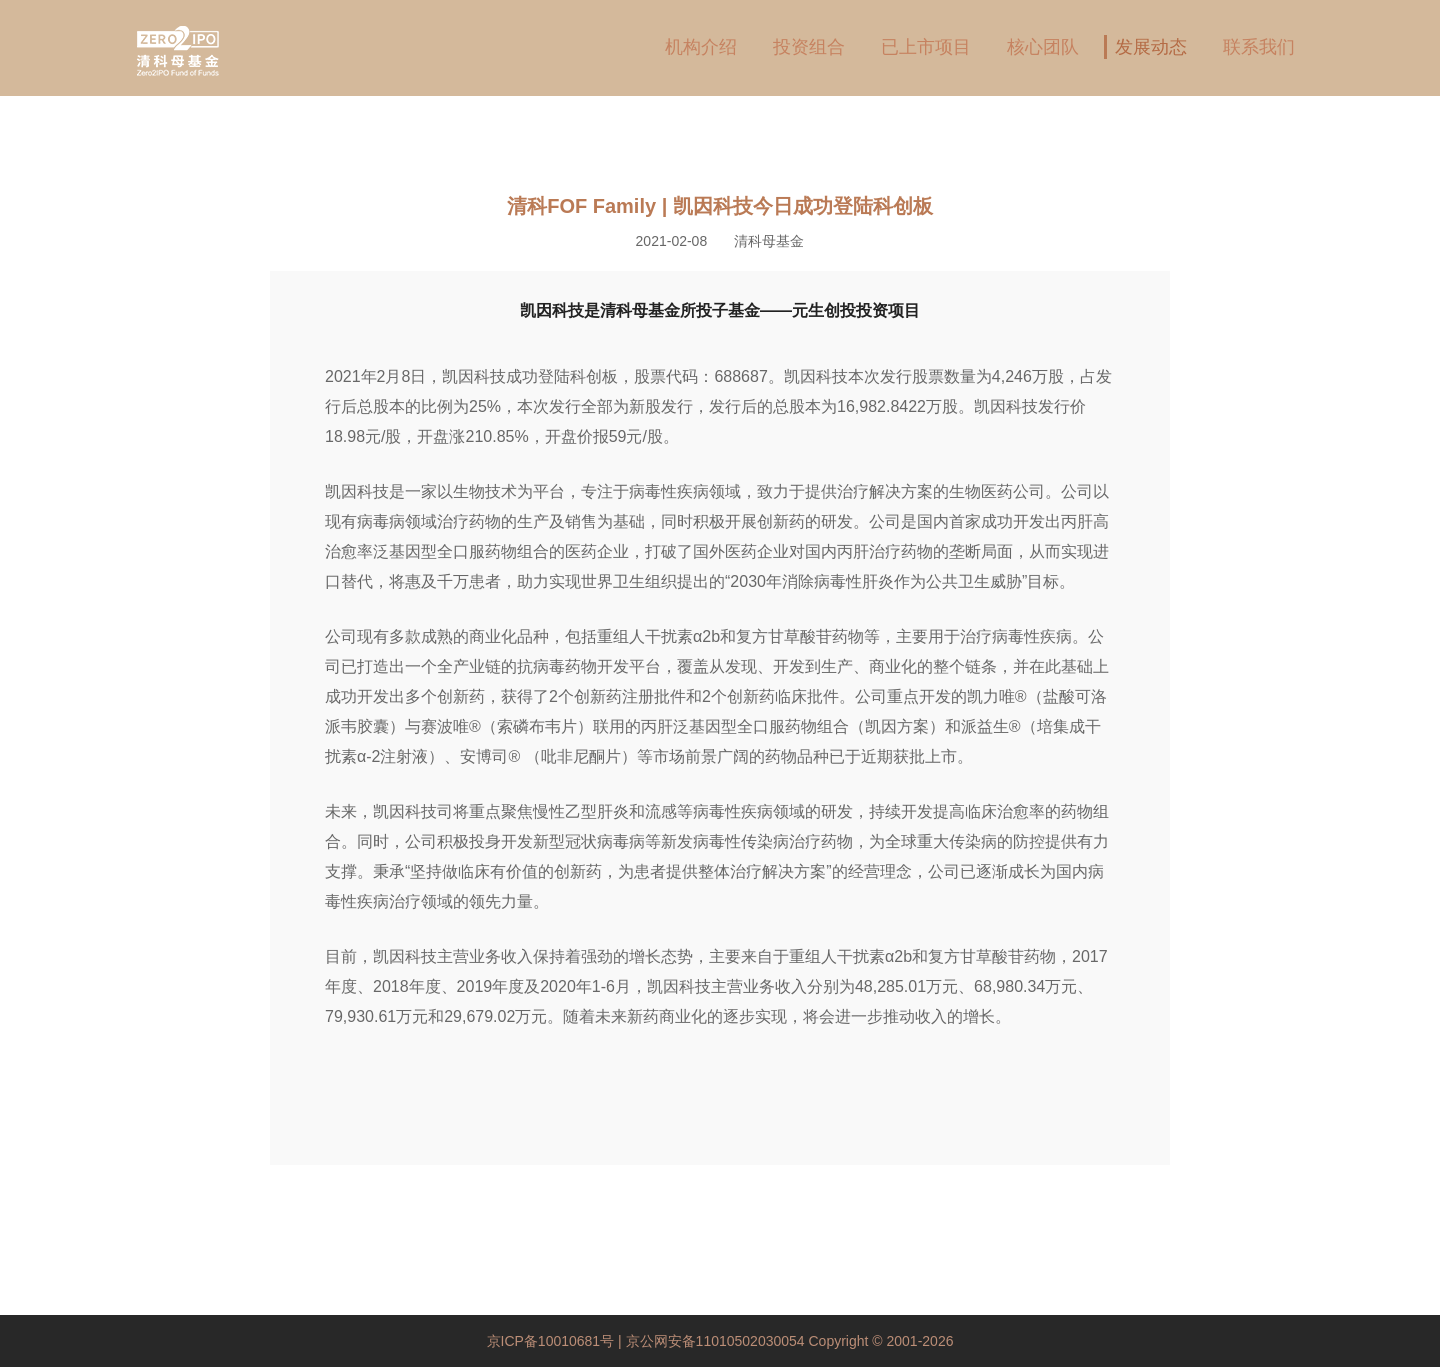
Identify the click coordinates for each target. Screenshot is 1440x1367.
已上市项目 (926, 47)
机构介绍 (701, 47)
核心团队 (1043, 47)
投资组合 (809, 47)
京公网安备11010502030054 (715, 1341)
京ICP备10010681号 (553, 1341)
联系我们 (1259, 47)
